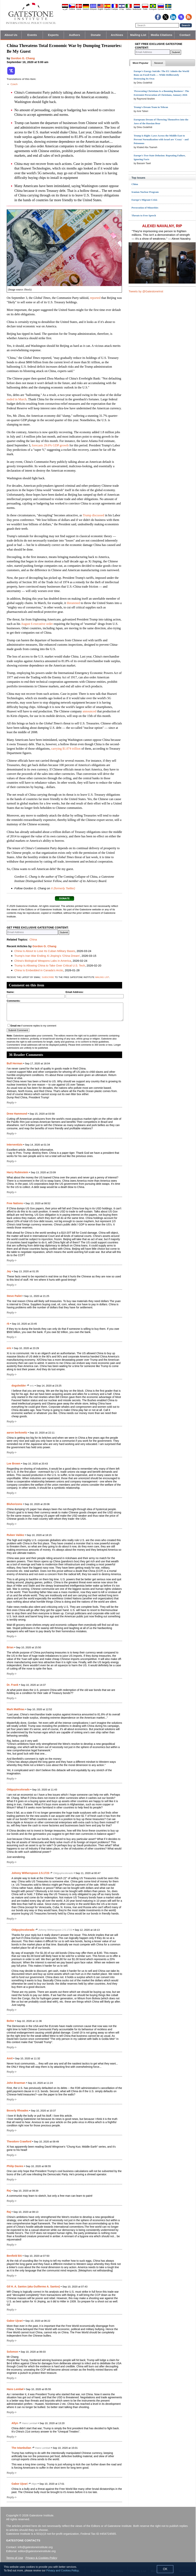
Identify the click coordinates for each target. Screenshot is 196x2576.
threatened (73, 603)
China (33, 939)
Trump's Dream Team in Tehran (151, 107)
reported (95, 298)
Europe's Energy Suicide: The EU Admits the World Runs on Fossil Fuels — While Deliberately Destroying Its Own (161, 75)
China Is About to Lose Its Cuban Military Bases (44, 951)
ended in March (17, 399)
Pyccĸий (161, 9)
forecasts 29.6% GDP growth (50, 445)
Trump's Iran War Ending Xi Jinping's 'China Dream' (47, 955)
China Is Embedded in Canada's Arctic (38, 970)
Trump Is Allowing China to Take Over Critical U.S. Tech (49, 965)
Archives (117, 34)
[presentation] (140, 63)
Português (153, 9)
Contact (185, 34)
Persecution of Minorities (144, 207)
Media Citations (161, 34)
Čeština (72, 9)
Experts (53, 34)
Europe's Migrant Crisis (144, 199)
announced (89, 711)
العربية (65, 9)
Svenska (168, 9)
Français (114, 9)
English (100, 9)
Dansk (78, 9)
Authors (74, 34)
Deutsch (86, 9)
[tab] (140, 63)
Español (107, 9)
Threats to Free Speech (143, 215)
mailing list (102, 977)
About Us (10, 34)
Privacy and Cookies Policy (62, 2570)
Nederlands (136, 9)
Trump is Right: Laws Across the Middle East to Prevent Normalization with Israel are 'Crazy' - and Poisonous (161, 139)
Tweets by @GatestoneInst (146, 291)
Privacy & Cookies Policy (41, 2557)
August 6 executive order (37, 624)
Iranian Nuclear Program (145, 192)
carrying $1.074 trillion (66, 748)
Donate (96, 34)
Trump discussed (93, 515)
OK (165, 2569)
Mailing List (138, 34)
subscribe (48, 977)
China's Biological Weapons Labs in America (42, 960)
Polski (145, 9)
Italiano (128, 9)
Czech (14, 84)
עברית (121, 9)
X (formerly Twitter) (63, 888)
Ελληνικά (93, 9)
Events (32, 34)
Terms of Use (14, 2557)
